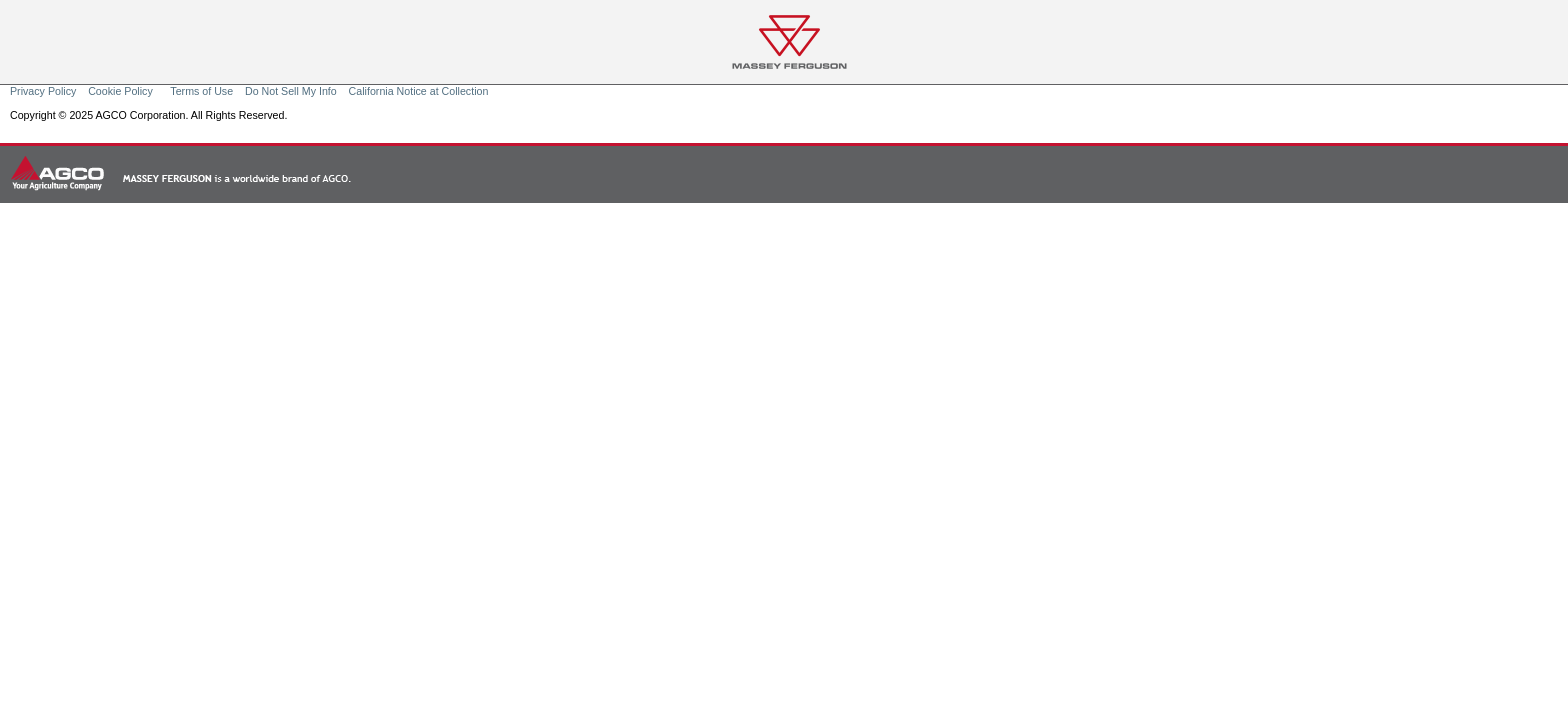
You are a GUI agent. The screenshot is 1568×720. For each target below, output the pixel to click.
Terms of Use (201, 91)
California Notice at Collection (419, 91)
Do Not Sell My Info (291, 91)
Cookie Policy (122, 91)
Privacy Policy (43, 91)
